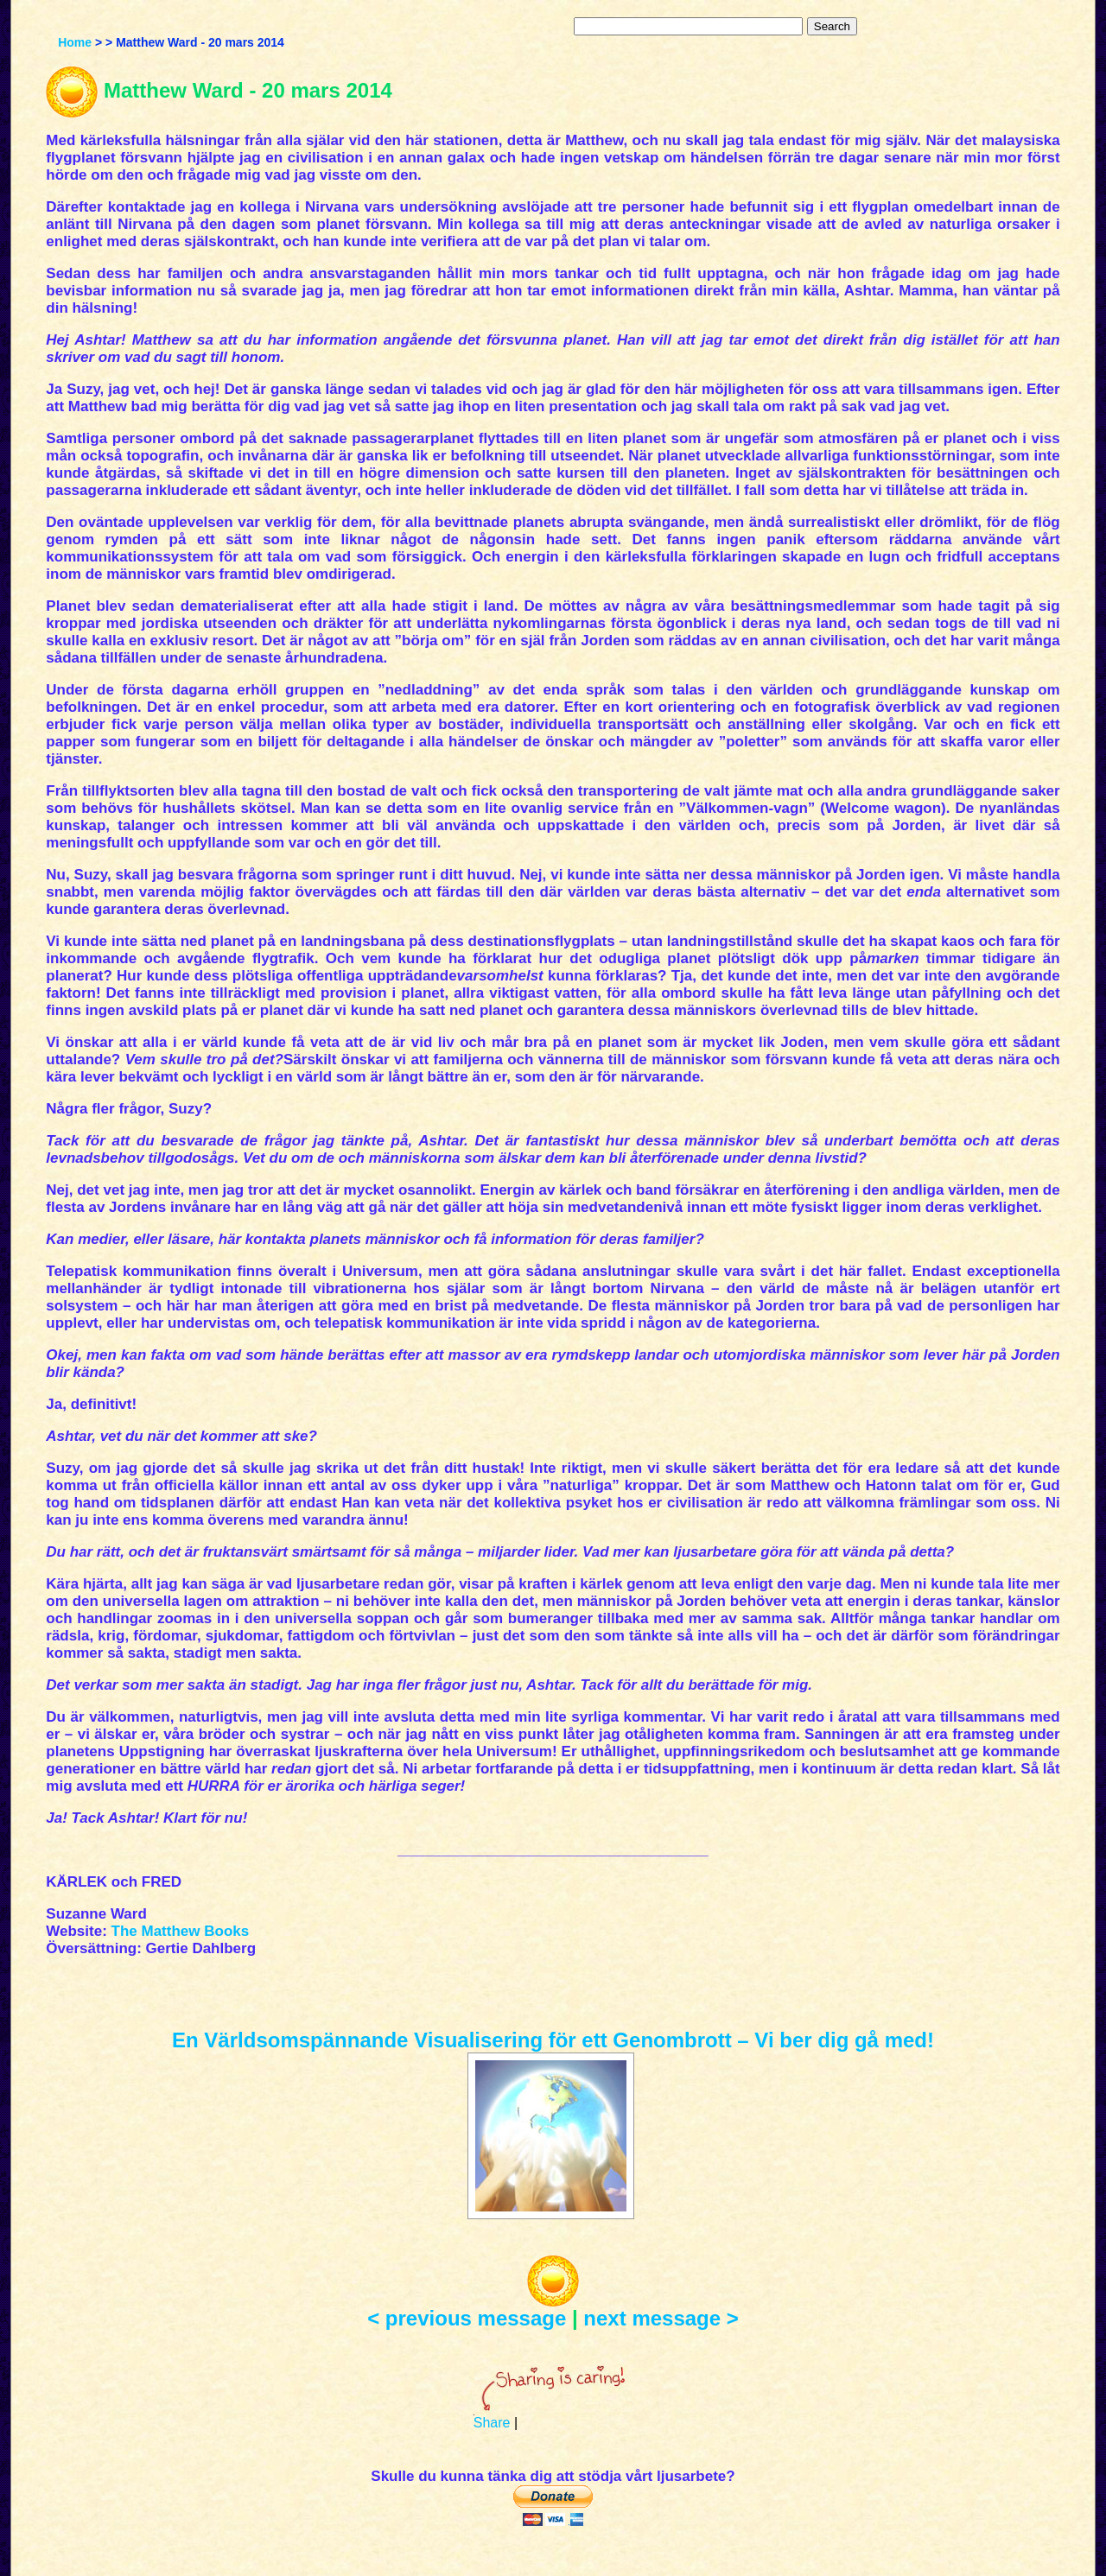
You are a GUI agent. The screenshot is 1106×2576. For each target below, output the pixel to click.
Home (75, 42)
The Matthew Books (180, 1931)
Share (492, 2422)
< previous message (466, 2318)
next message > (660, 2318)
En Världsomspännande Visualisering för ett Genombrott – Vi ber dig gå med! (553, 2040)
